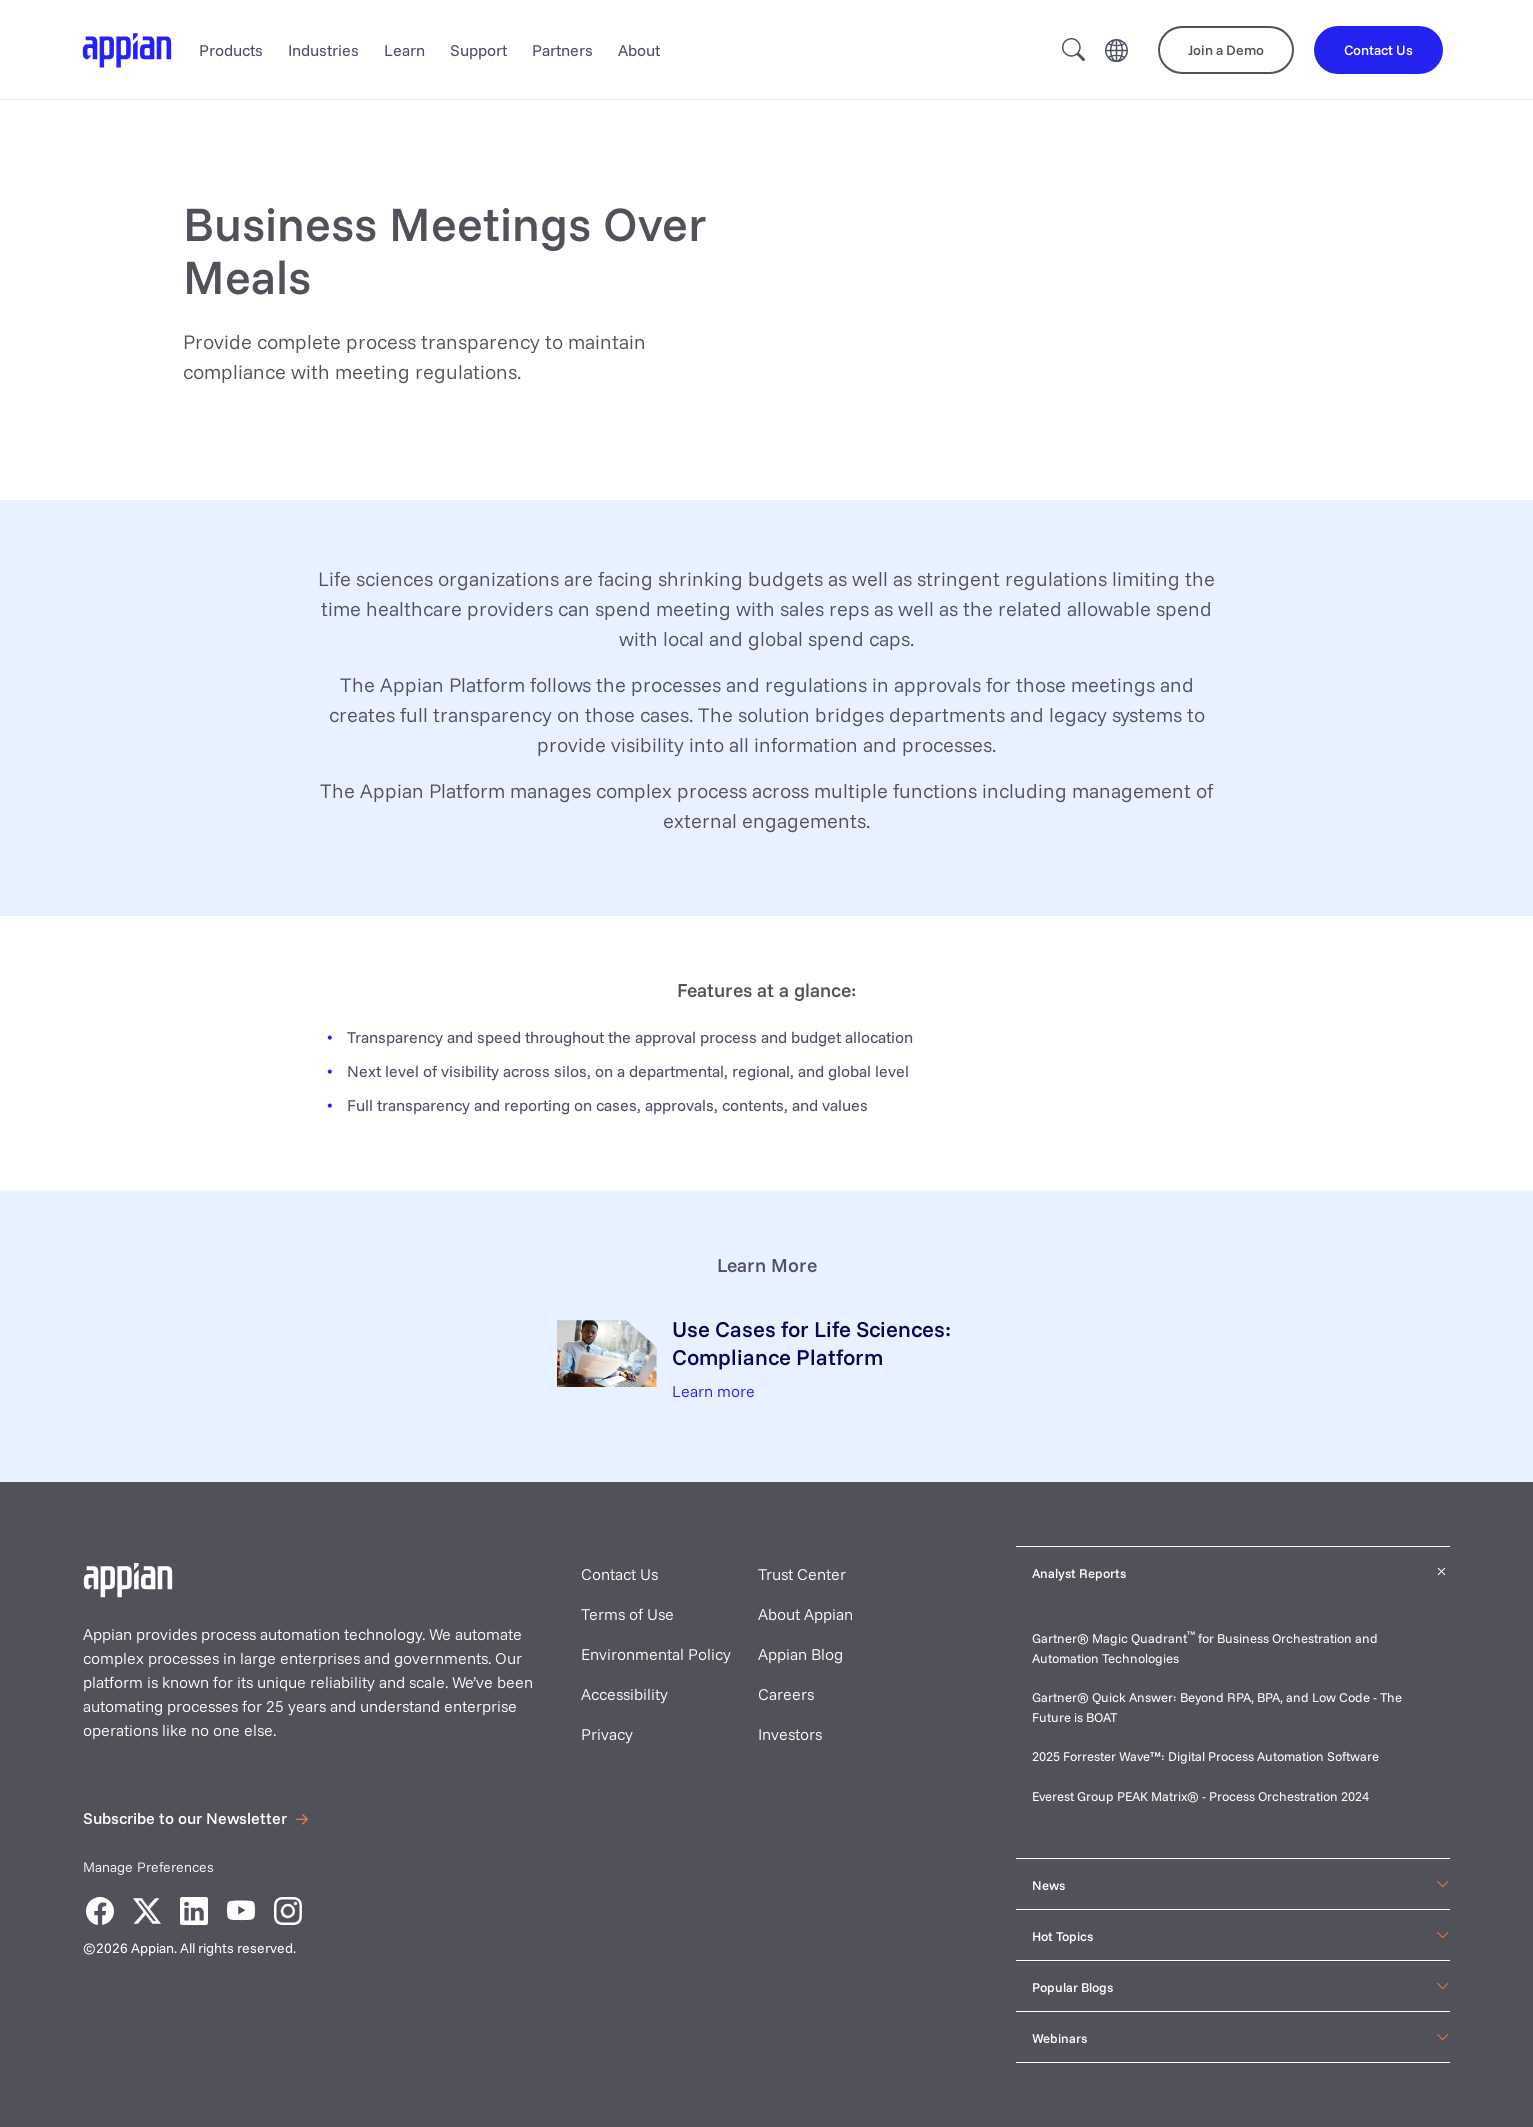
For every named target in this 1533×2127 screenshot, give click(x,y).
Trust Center (802, 1574)
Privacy (607, 1734)
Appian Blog (800, 1654)
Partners (562, 50)
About (639, 50)
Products (231, 50)
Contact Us (619, 1574)
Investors (790, 1734)
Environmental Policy (656, 1654)
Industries (323, 50)
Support (478, 50)
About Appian (805, 1614)
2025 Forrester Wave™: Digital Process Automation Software (1205, 1756)
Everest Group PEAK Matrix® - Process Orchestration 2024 (1200, 1796)
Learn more (713, 1391)
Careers (786, 1694)
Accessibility (624, 1694)
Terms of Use (627, 1614)
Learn (404, 50)
